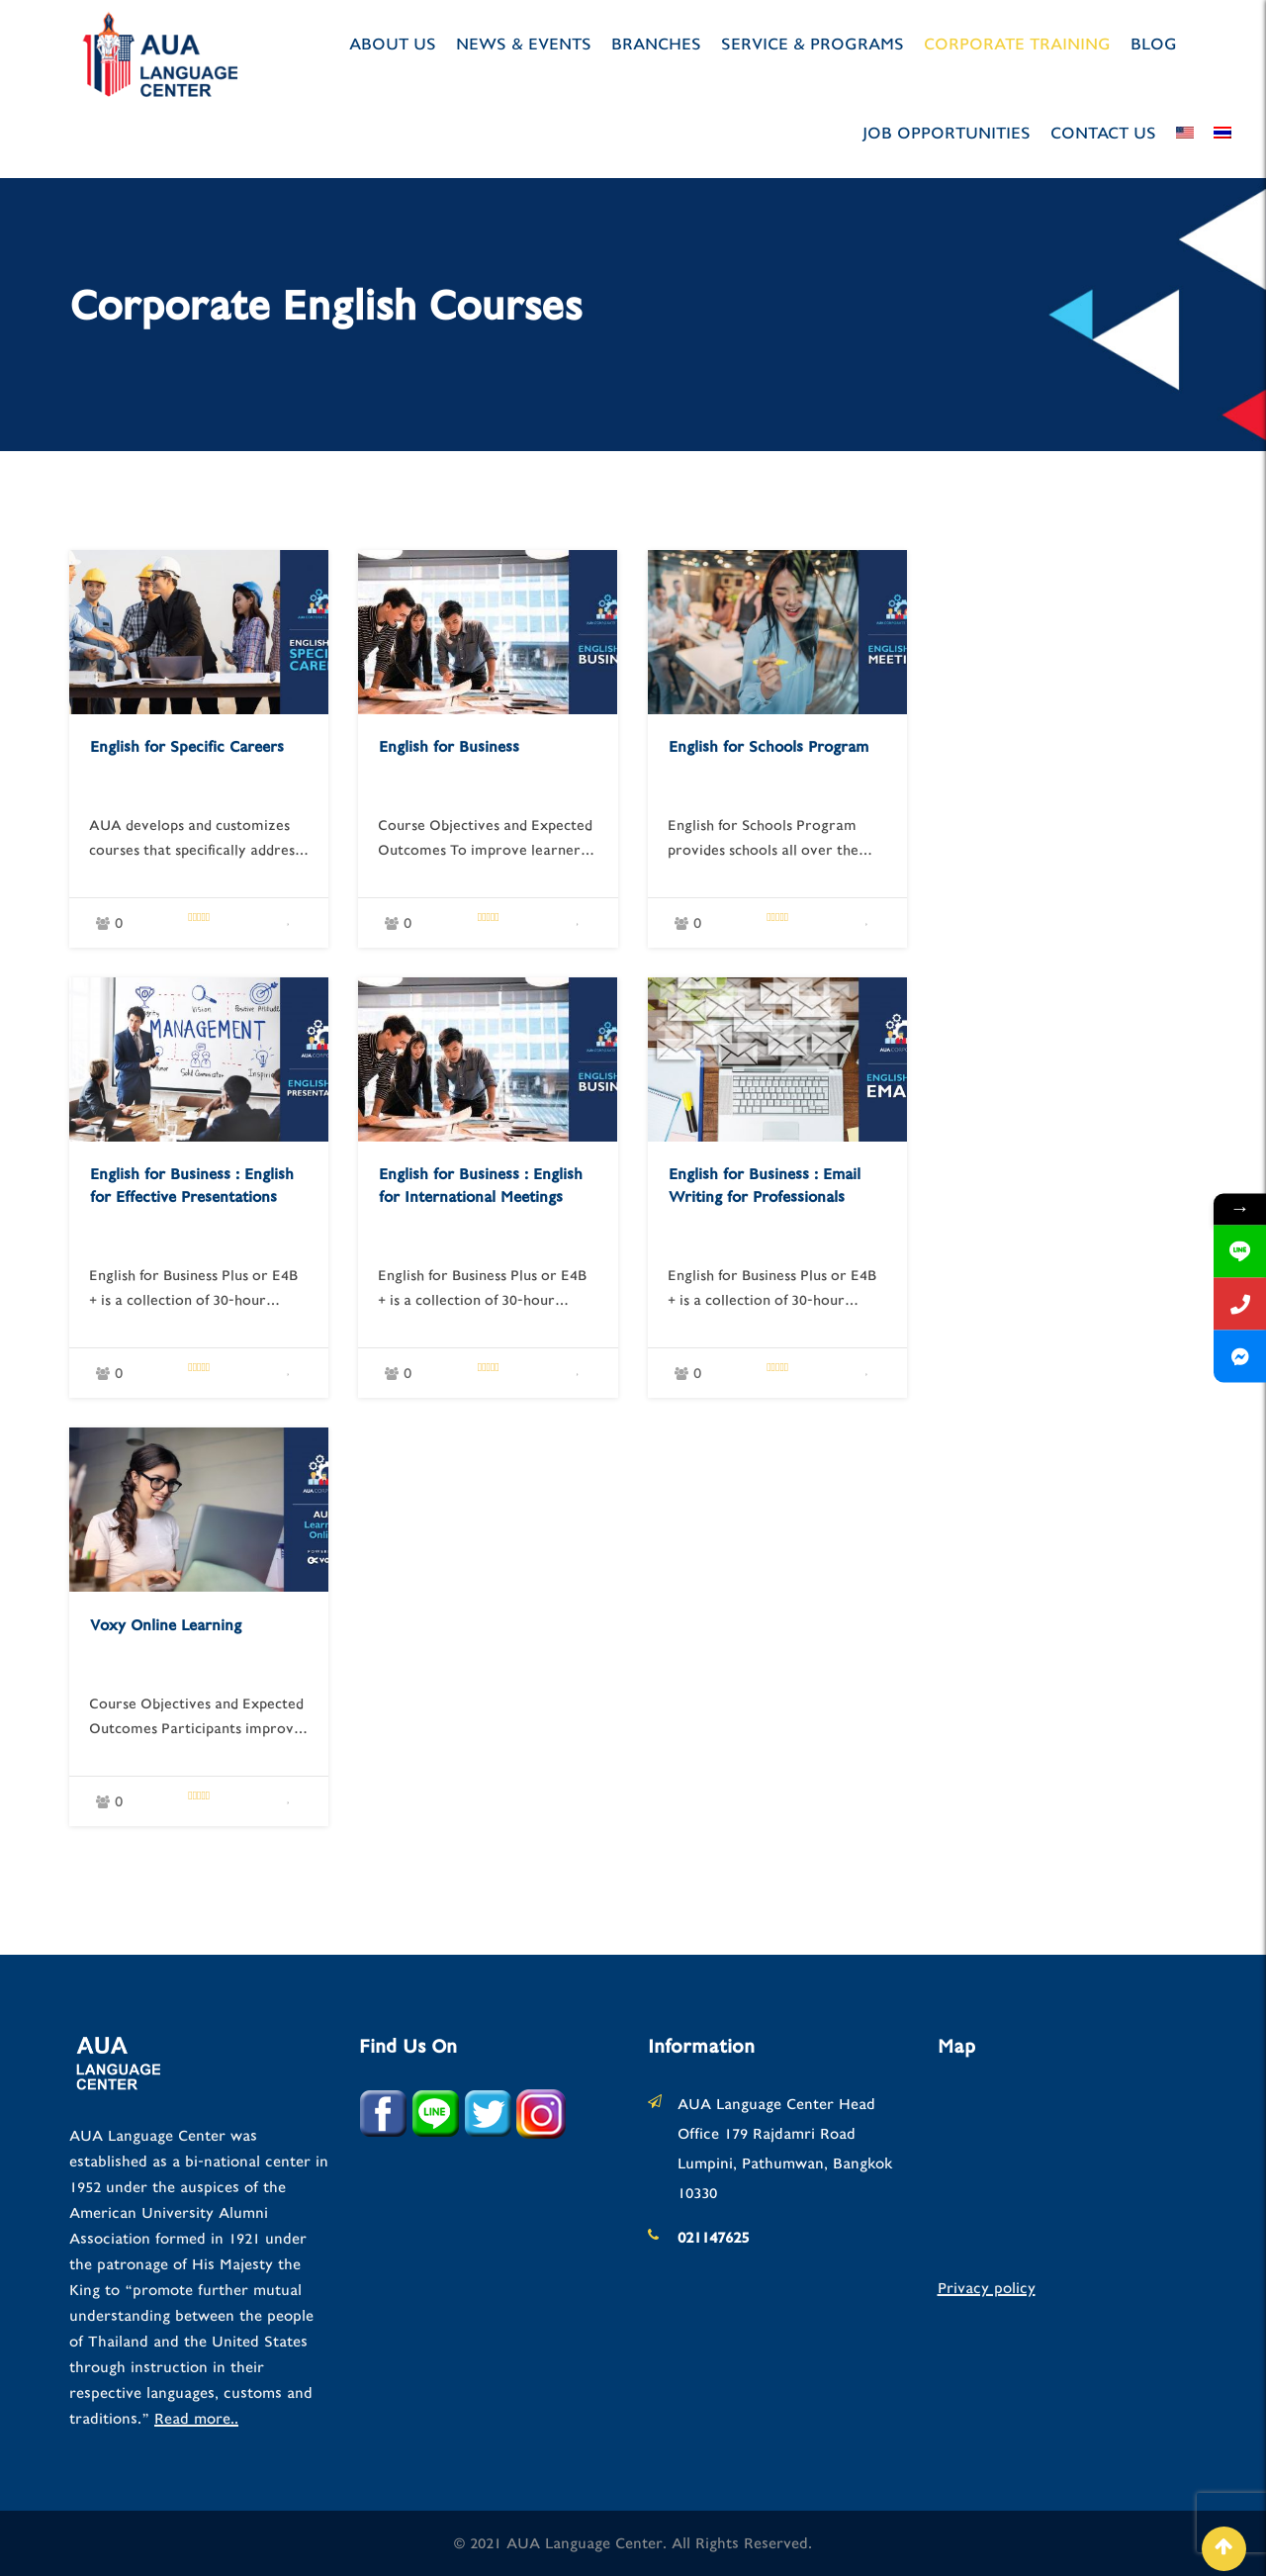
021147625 (713, 2238)
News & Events (523, 44)
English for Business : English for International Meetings (481, 1185)
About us (392, 44)
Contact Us (1103, 133)
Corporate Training (1017, 44)
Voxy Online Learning (165, 1625)
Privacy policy (987, 2288)
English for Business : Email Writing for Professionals (764, 1185)
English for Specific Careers (187, 747)
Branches (656, 44)
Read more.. (196, 2419)
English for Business (449, 747)
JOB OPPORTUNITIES (946, 133)
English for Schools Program (768, 747)
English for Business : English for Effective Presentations (192, 1185)
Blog (1153, 44)
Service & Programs (812, 44)
